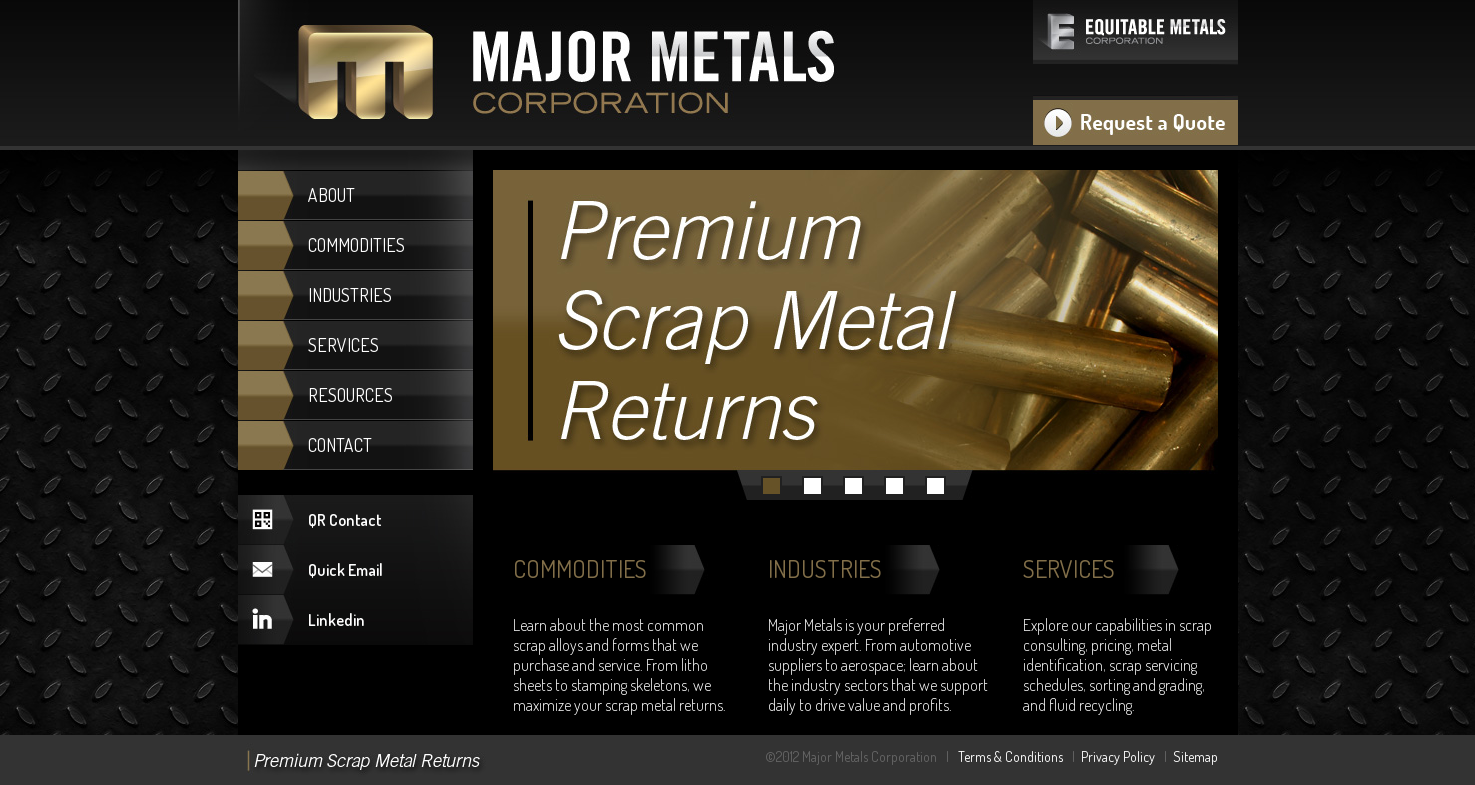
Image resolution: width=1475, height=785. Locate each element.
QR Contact (344, 520)
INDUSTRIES (350, 295)
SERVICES (343, 345)
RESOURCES (350, 395)
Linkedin (336, 620)
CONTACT (340, 445)
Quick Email (345, 570)
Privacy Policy (1118, 756)
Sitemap (1195, 756)
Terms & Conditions (1010, 756)
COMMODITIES (356, 245)
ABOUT (331, 195)
